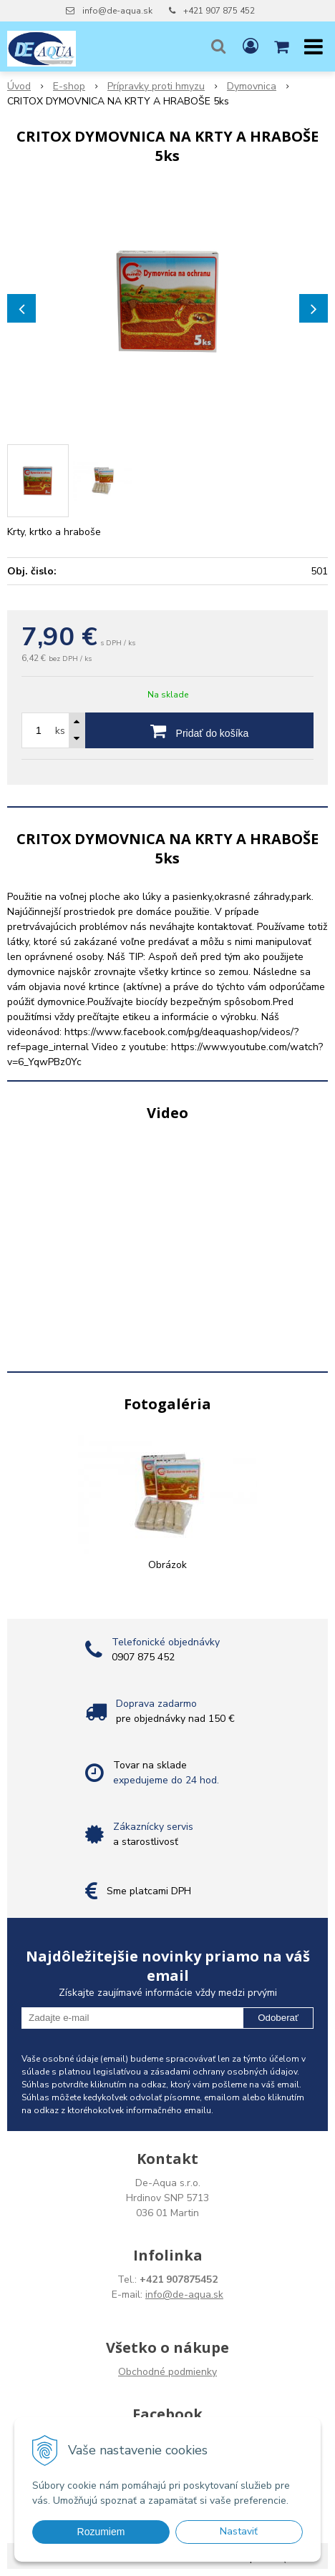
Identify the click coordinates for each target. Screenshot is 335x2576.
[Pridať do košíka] (199, 730)
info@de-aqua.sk (117, 10)
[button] (218, 46)
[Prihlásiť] (250, 46)
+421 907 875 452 (219, 10)
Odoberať (278, 2017)
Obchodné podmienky (167, 2372)
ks (60, 731)
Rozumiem (101, 2531)
